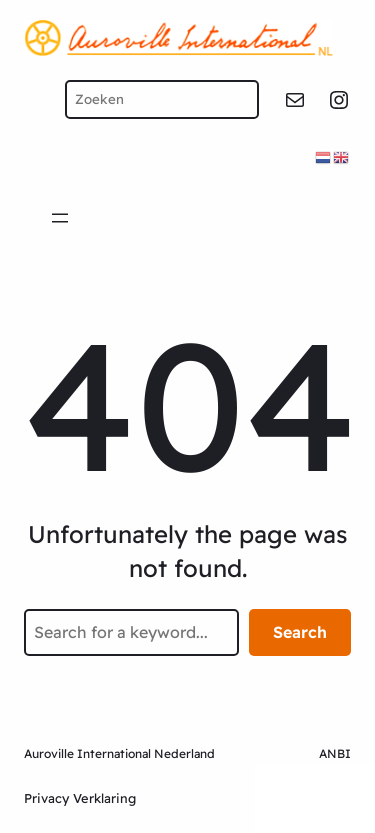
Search (300, 632)
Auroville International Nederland (119, 753)
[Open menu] (60, 218)
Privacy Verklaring (80, 798)
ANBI (335, 753)
